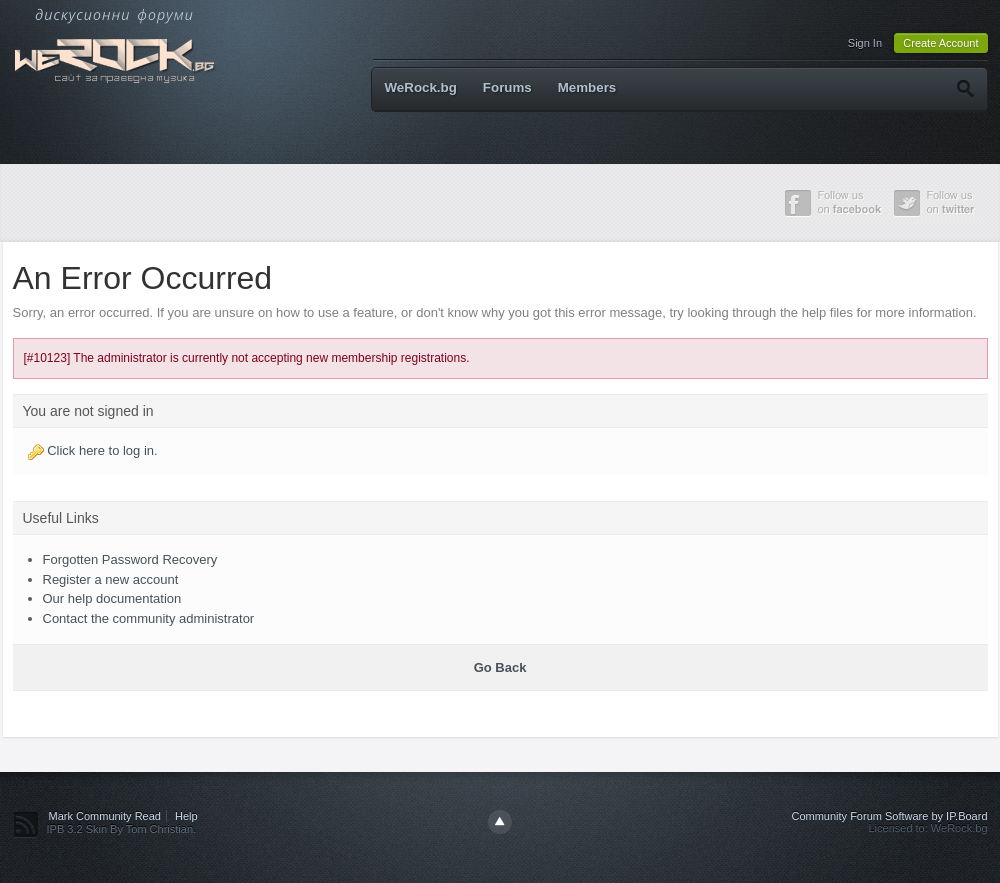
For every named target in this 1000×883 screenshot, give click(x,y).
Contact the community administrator (149, 618)
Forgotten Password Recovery (130, 559)
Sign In (865, 43)
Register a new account (111, 579)
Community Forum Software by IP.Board (889, 816)
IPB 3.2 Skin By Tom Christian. (122, 829)
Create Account (940, 43)
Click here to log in (100, 450)
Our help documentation (112, 598)
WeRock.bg (421, 87)
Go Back (500, 667)
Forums (507, 87)
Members (587, 87)
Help (186, 816)
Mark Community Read (105, 816)
